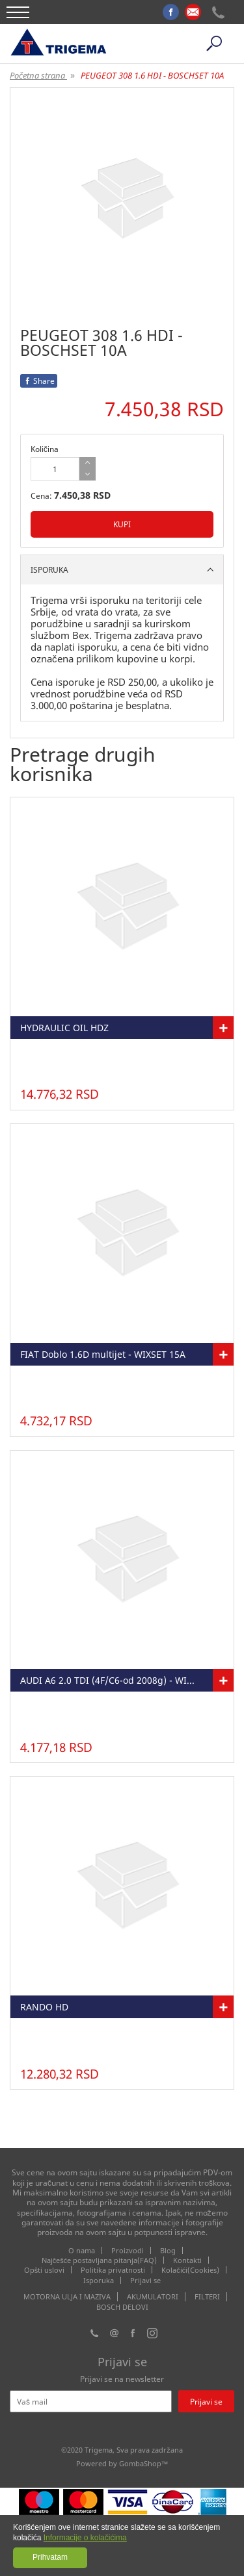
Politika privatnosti (113, 2269)
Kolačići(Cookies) (190, 2269)
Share (39, 380)
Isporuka (98, 2280)
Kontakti (187, 2260)
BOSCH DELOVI (122, 2307)
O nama (81, 2250)
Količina (45, 449)
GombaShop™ (144, 2463)
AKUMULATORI (152, 2296)
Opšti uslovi (44, 2269)
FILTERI (207, 2296)
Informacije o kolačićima (85, 2537)
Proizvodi (127, 2250)
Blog (168, 2250)
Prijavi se (145, 2280)
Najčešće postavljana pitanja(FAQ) (99, 2260)
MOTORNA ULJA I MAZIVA (67, 2296)
